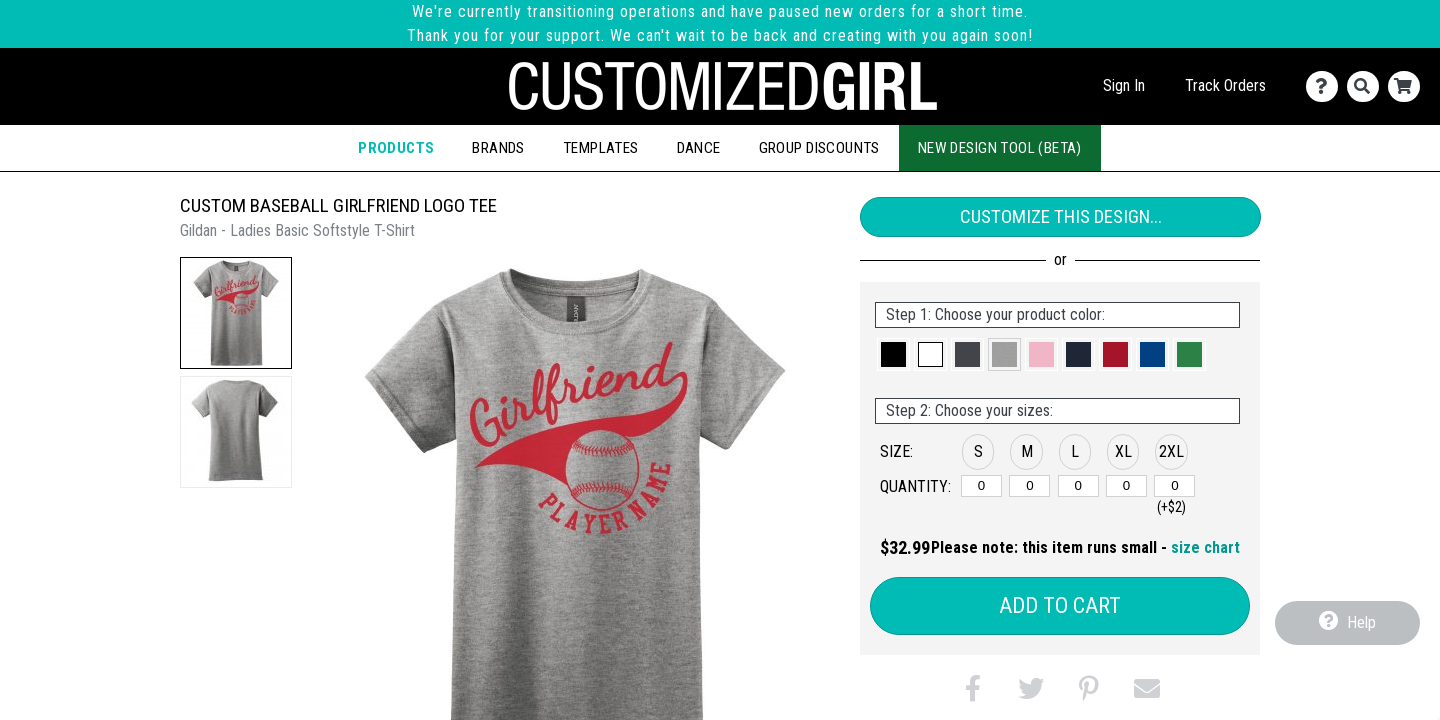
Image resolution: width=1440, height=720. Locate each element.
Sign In (1124, 85)
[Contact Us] (1326, 86)
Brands (498, 148)
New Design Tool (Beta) (1000, 148)
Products (396, 148)
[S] (981, 486)
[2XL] (1174, 486)
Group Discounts (819, 148)
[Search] (1367, 86)
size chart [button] (1205, 547)
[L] (1078, 486)
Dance (699, 148)
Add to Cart (1060, 605)
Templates (601, 148)
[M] (1029, 486)
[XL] (1126, 486)
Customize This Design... (1061, 216)
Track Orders (1225, 85)
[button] (236, 313)
